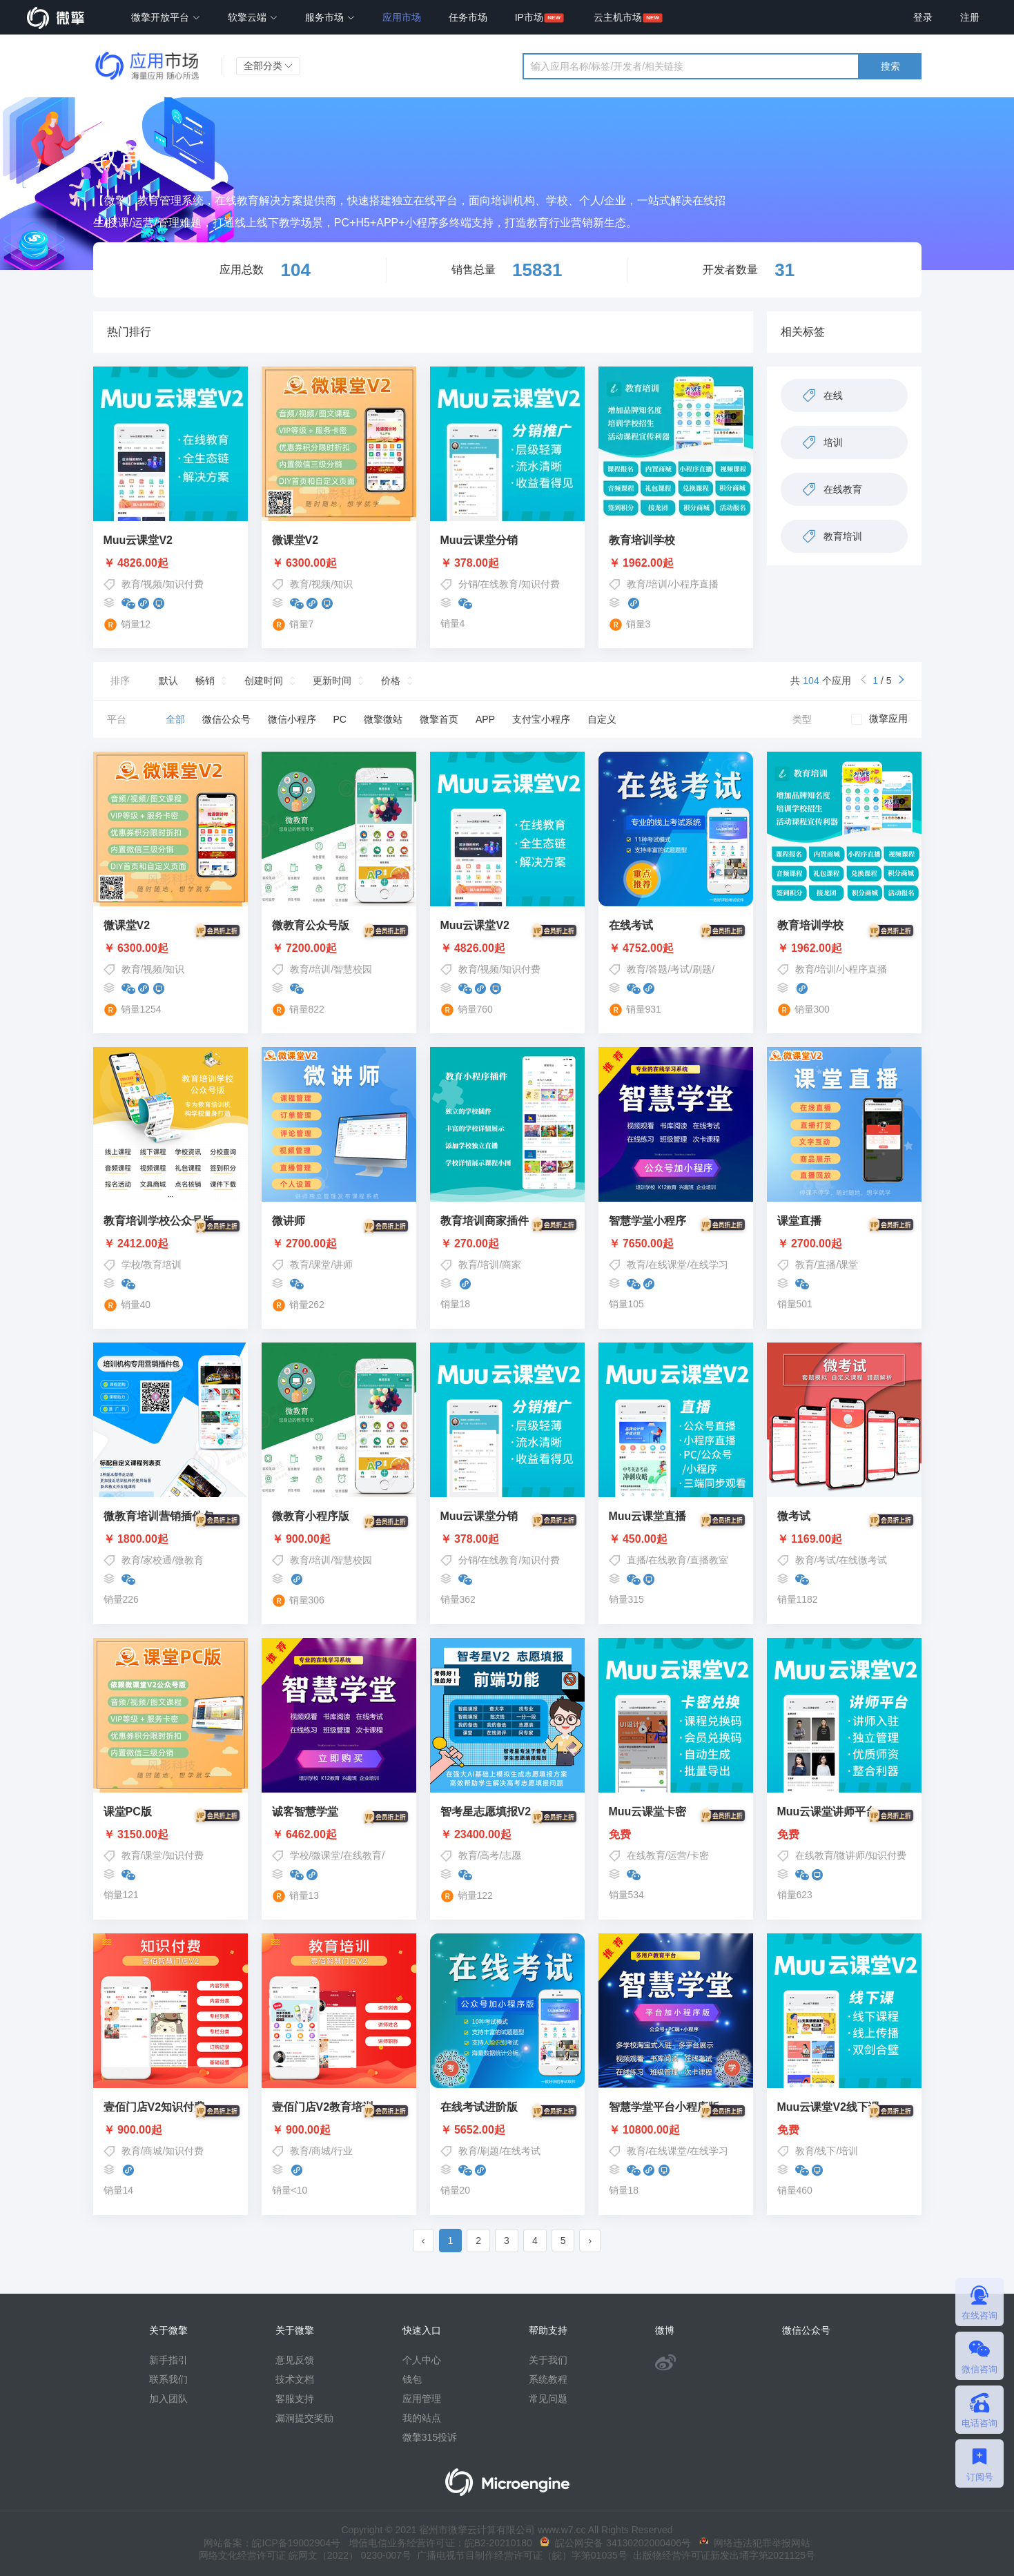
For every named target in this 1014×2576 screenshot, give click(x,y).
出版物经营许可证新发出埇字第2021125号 (721, 2555)
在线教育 (499, 584)
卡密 (699, 1855)
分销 (468, 584)
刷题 (702, 969)
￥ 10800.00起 (676, 2130)
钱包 (412, 2379)
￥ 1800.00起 (170, 1539)
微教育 (189, 1560)
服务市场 (330, 17)
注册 (969, 17)
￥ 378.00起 (469, 563)
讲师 (343, 1264)
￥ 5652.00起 (507, 2130)
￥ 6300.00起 (304, 563)
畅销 (205, 680)
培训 (657, 584)
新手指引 (168, 2359)
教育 (131, 584)
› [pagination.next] (590, 2240)
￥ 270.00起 (507, 1243)
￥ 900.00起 (339, 1539)
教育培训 (162, 1264)
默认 (168, 680)
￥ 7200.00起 (339, 948)
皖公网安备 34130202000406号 (615, 2542)
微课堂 (325, 1855)
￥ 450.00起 (676, 1539)
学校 (131, 1264)
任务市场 (468, 17)
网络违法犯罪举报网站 (754, 2542)
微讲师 (850, 1855)
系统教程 (548, 2379)
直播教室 (709, 1560)
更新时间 (332, 680)
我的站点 (421, 2417)
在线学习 (709, 1264)
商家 (511, 1264)
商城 (152, 2151)
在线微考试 (863, 1560)
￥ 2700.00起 (339, 1243)
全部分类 (268, 65)
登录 (923, 17)
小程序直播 (694, 584)
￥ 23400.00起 (507, 1834)
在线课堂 (667, 1264)
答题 (657, 969)
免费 (676, 1834)
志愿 (511, 1855)
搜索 (890, 66)
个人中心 (421, 2359)
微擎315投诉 (429, 2437)
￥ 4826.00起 (136, 563)
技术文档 (294, 2379)
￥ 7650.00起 (676, 1243)
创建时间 (263, 680)
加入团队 (168, 2398)
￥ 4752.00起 (676, 948)
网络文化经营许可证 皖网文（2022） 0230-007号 (305, 2555)
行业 (343, 2151)
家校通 (157, 1560)
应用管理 (421, 2398)
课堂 (321, 1264)
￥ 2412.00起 (170, 1243)
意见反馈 (294, 2359)
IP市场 (529, 17)
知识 (343, 584)
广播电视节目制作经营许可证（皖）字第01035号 (519, 2555)
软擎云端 (252, 17)
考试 (680, 969)
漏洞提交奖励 (304, 2417)
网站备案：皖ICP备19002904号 (272, 2542)
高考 (489, 1855)
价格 (390, 680)
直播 (826, 1264)
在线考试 (521, 2151)
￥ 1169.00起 (844, 1539)
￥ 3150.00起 (170, 1834)
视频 (152, 584)
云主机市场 (618, 17)
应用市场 (401, 17)
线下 (826, 2151)
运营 (677, 1855)
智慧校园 (352, 969)
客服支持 (294, 2398)
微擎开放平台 (165, 17)
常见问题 (548, 2398)
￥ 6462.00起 (339, 1834)
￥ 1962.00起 (641, 563)
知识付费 (184, 584)
